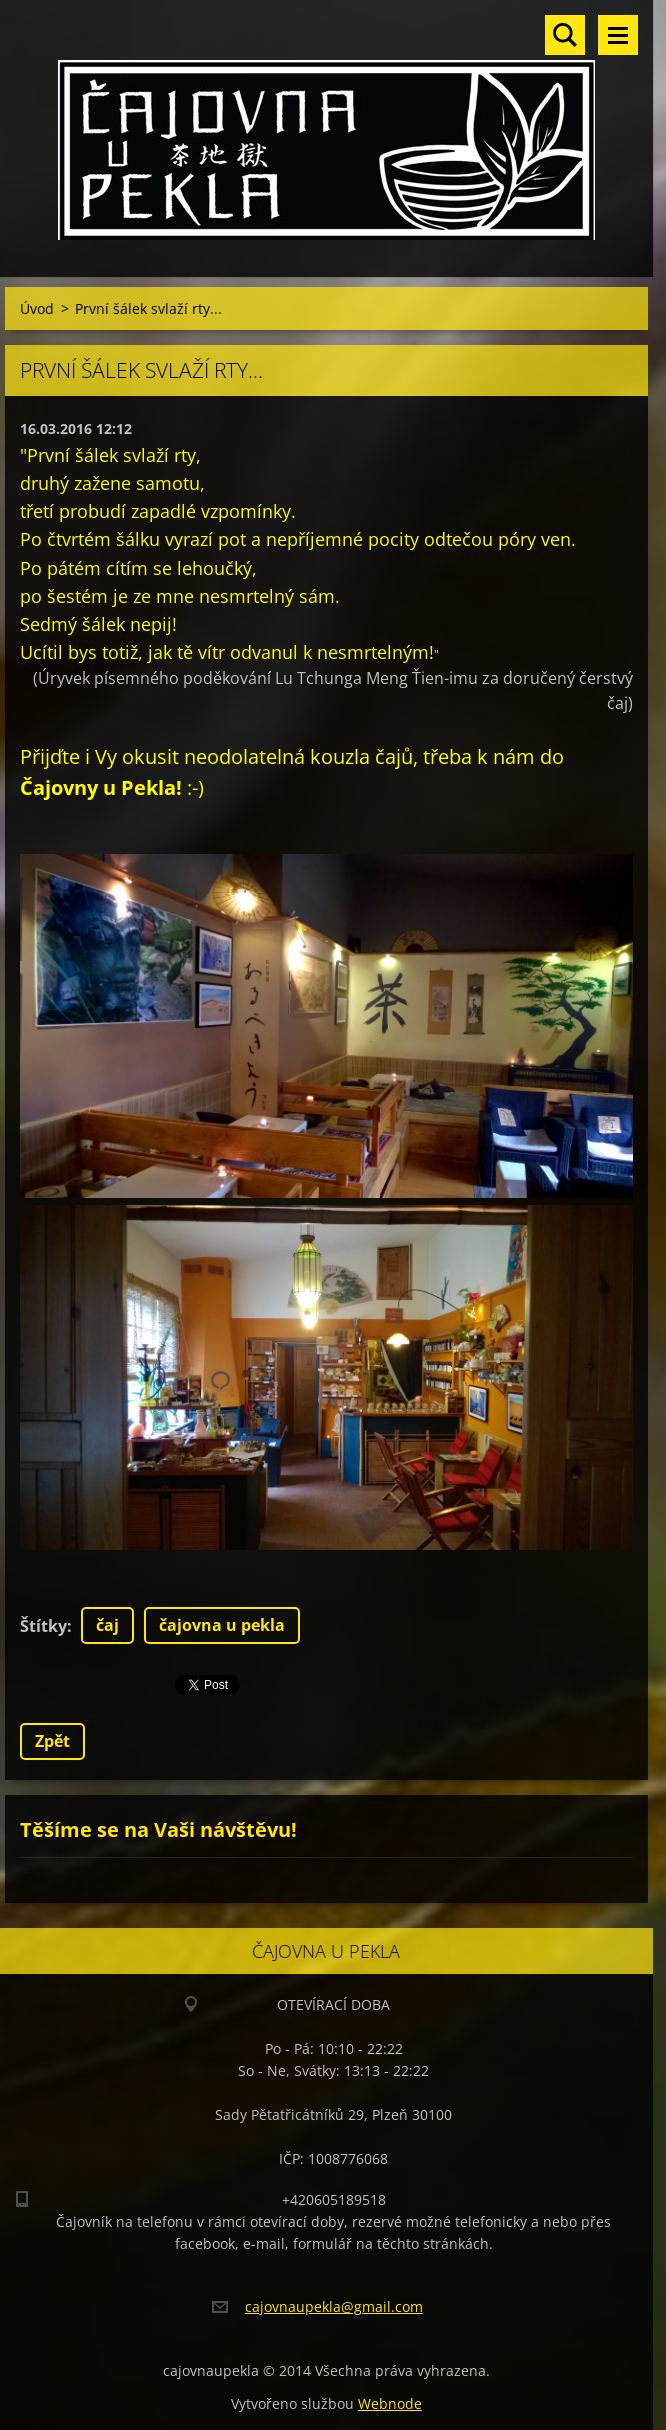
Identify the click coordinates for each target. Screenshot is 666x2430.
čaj (107, 1625)
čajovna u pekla (222, 1625)
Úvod (37, 308)
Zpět (52, 1741)
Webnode (390, 2403)
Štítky (43, 1626)
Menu (618, 35)
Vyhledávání (565, 35)
